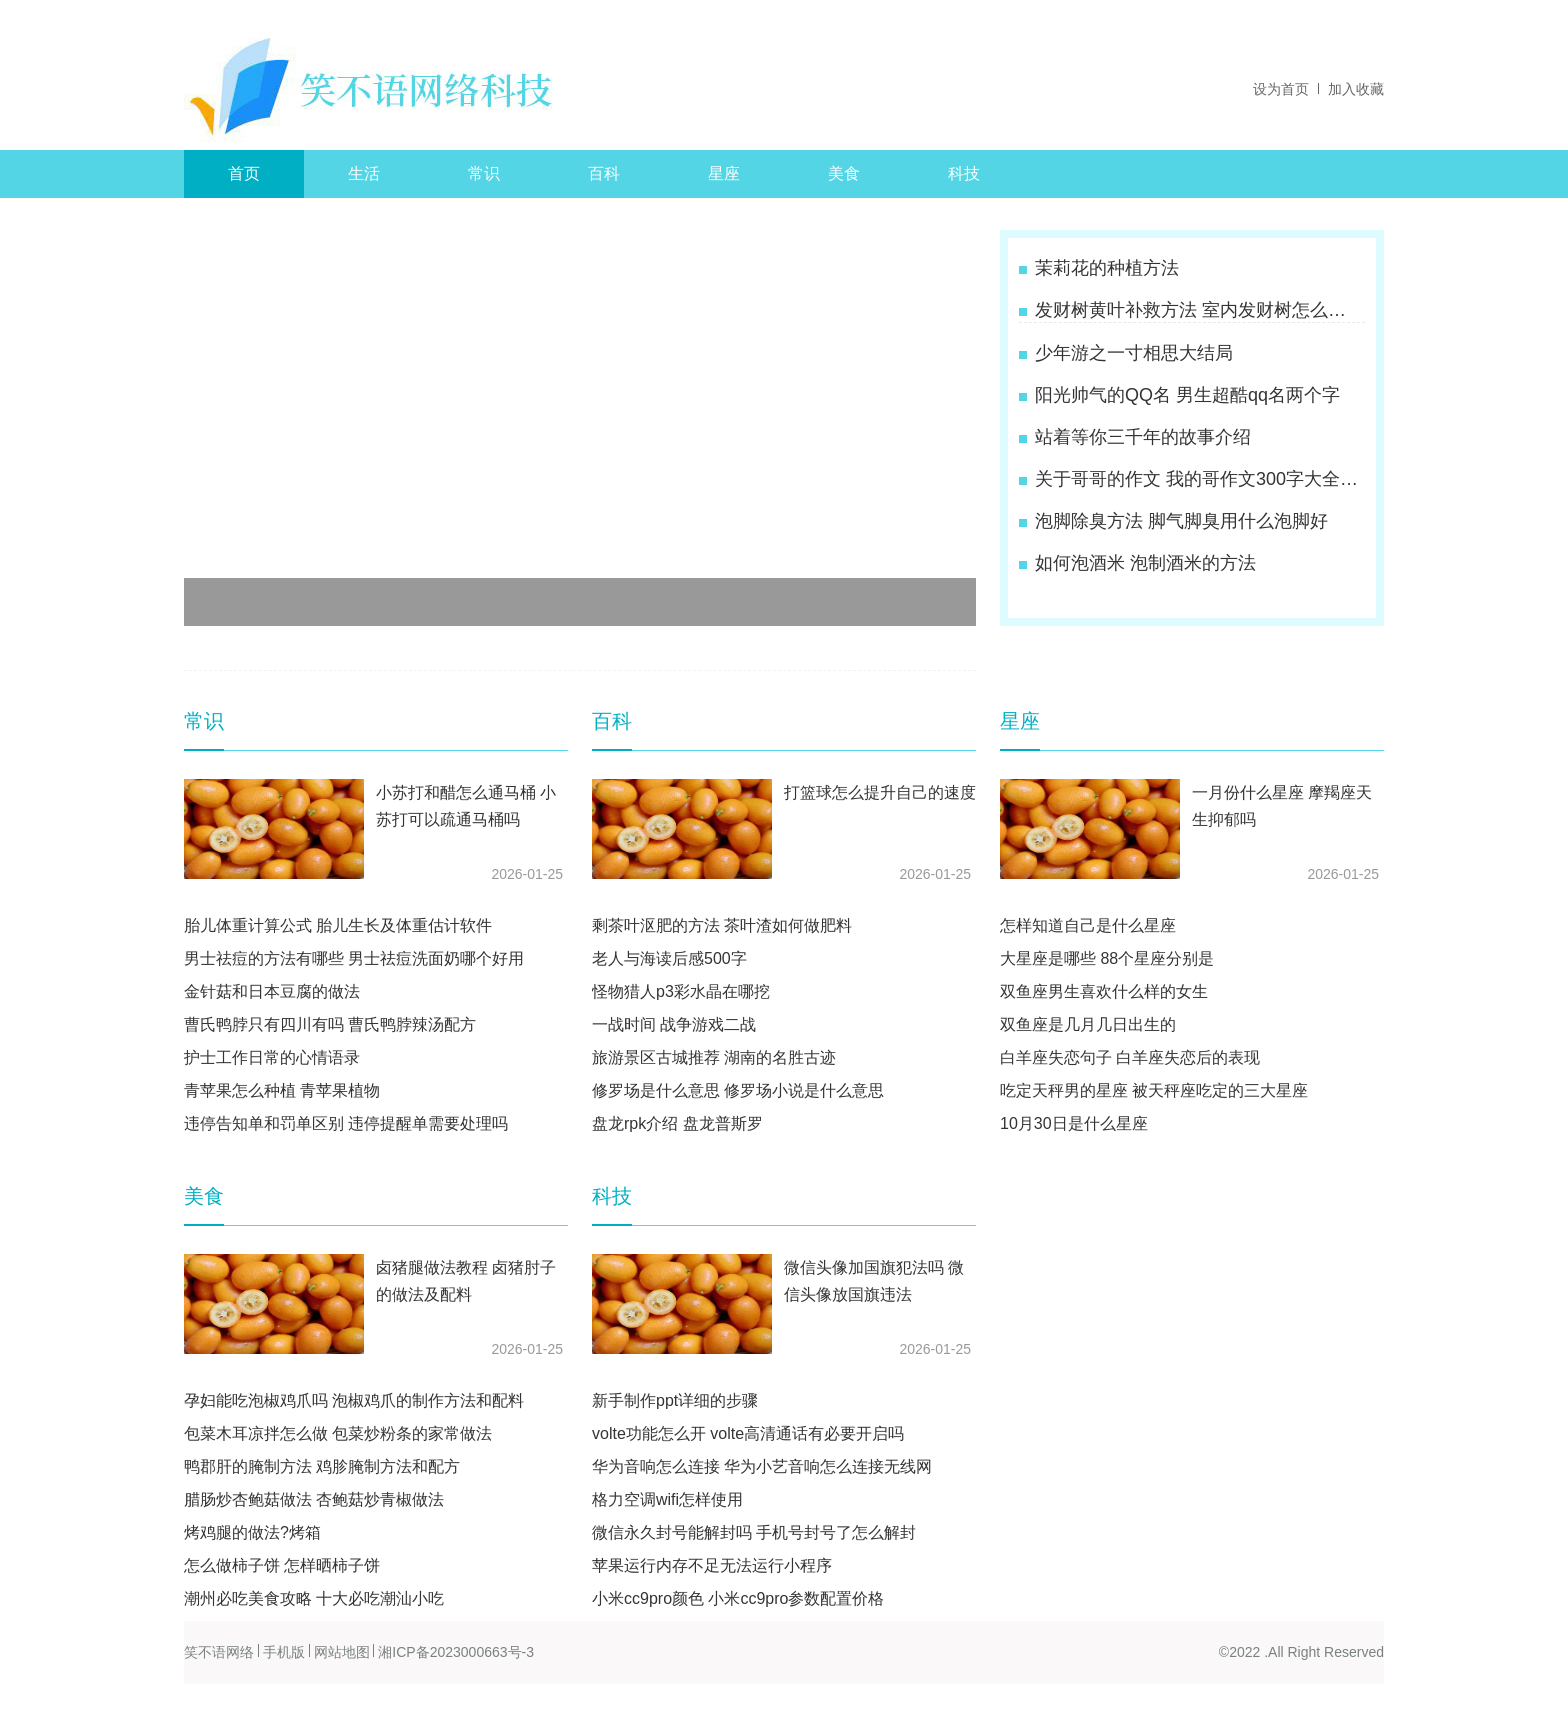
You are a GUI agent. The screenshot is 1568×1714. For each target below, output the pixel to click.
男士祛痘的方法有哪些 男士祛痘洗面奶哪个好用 (354, 958)
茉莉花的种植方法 (1107, 268)
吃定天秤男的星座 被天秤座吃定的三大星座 (1154, 1090)
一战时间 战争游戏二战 (674, 1024)
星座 (724, 173)
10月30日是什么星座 (1074, 1123)
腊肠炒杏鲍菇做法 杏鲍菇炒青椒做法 (314, 1499)
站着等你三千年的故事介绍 (1143, 437)
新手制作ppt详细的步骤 (675, 1400)
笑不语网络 (219, 1652)
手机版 (284, 1652)
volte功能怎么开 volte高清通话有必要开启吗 (748, 1433)
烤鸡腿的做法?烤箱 (252, 1532)
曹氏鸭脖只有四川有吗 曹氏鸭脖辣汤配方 (330, 1024)
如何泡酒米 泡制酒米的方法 (1145, 563)
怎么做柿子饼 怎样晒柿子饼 (282, 1565)
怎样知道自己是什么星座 (1088, 925)
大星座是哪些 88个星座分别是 (1107, 958)
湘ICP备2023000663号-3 (456, 1652)
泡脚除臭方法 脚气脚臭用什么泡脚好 (1181, 521)
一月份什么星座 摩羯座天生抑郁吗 (1282, 806)
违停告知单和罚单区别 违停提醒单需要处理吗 (346, 1123)
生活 (364, 173)
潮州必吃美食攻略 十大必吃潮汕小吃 (314, 1598)
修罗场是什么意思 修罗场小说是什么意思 (738, 1090)
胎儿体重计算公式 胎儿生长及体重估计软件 (338, 925)
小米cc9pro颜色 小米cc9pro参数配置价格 (738, 1598)
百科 (604, 173)
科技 (964, 173)
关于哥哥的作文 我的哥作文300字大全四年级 (1197, 479)
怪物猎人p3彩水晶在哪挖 (681, 991)
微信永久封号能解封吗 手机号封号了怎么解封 (754, 1532)
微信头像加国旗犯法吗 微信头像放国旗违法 (874, 1281)
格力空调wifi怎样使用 (667, 1499)
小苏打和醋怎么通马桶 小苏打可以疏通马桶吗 (466, 806)
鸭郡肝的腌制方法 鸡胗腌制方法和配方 (322, 1466)
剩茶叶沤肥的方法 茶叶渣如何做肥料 (722, 925)
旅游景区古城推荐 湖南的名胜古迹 (714, 1057)
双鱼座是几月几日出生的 (1088, 1024)
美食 (844, 173)
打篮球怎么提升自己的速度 (880, 792)
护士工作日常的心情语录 (272, 1057)
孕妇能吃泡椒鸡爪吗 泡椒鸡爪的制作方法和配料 (354, 1400)
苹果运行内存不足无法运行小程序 (712, 1565)
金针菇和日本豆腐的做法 (272, 991)
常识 (484, 173)
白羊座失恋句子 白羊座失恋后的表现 (1130, 1057)
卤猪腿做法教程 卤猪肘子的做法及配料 (466, 1281)
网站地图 (342, 1652)
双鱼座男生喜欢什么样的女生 (1104, 991)
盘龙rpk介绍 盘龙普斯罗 (677, 1123)
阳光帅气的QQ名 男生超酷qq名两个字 (1187, 395)
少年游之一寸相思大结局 (1134, 353)
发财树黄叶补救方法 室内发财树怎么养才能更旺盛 (1197, 310)
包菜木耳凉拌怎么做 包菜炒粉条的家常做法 (338, 1433)
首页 (244, 173)
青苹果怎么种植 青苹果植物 (282, 1090)
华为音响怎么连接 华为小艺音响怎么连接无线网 (762, 1466)
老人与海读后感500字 (669, 958)
